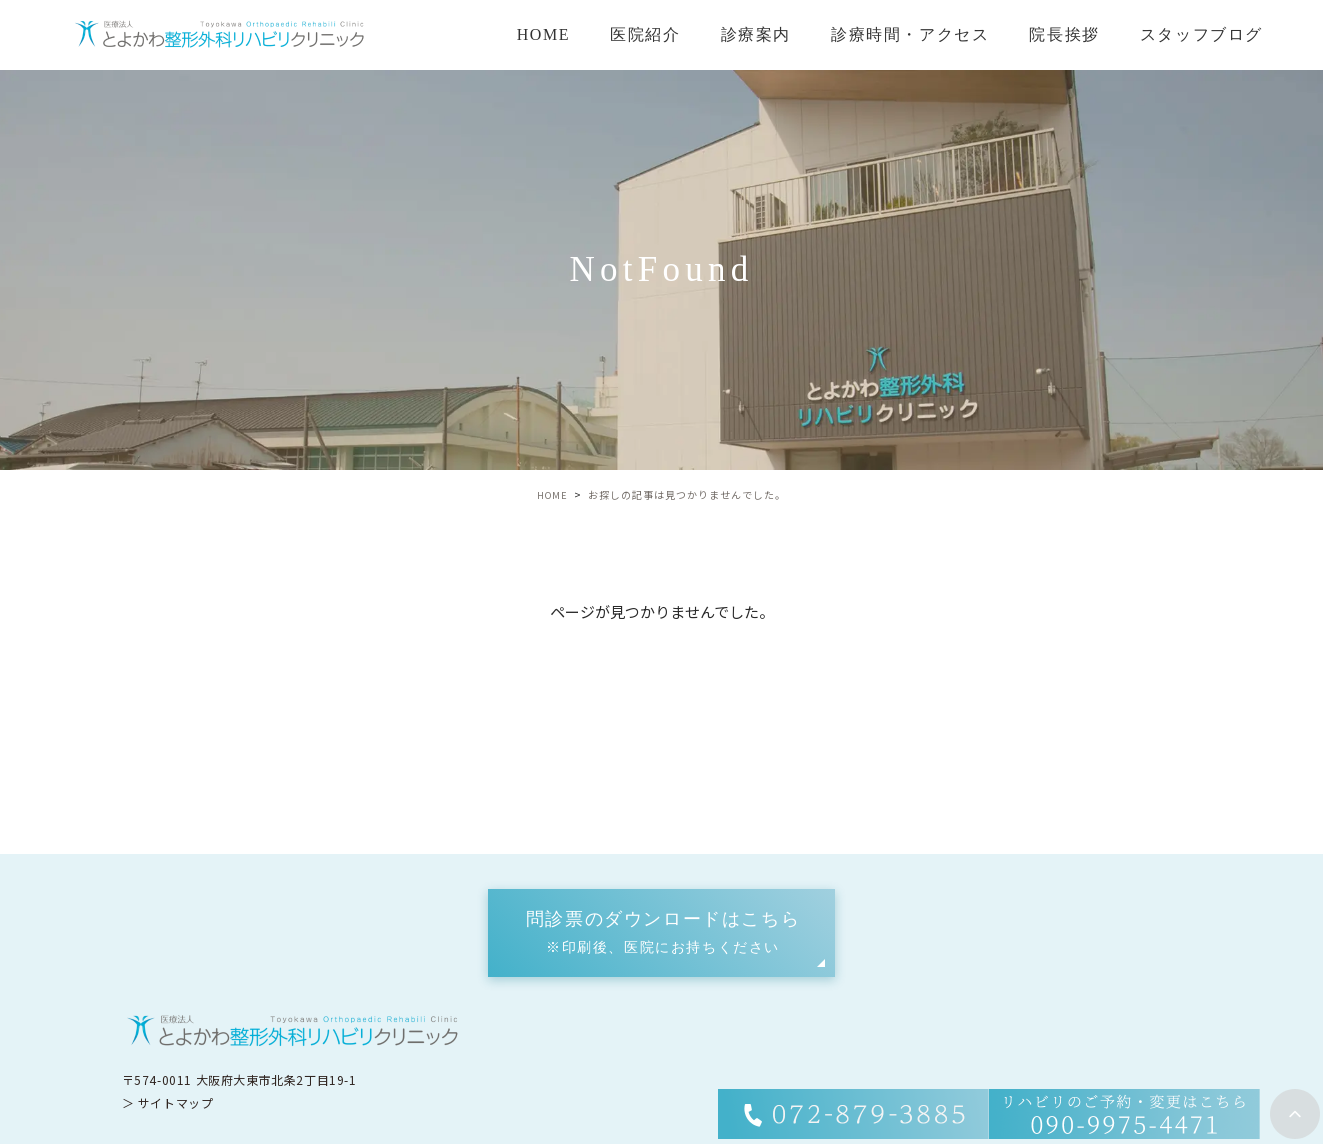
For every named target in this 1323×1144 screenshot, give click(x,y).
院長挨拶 (1064, 34)
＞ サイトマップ (168, 1101)
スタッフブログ (1201, 34)
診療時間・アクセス (910, 34)
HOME (544, 34)
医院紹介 (645, 34)
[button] (661, 933)
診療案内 (756, 34)
